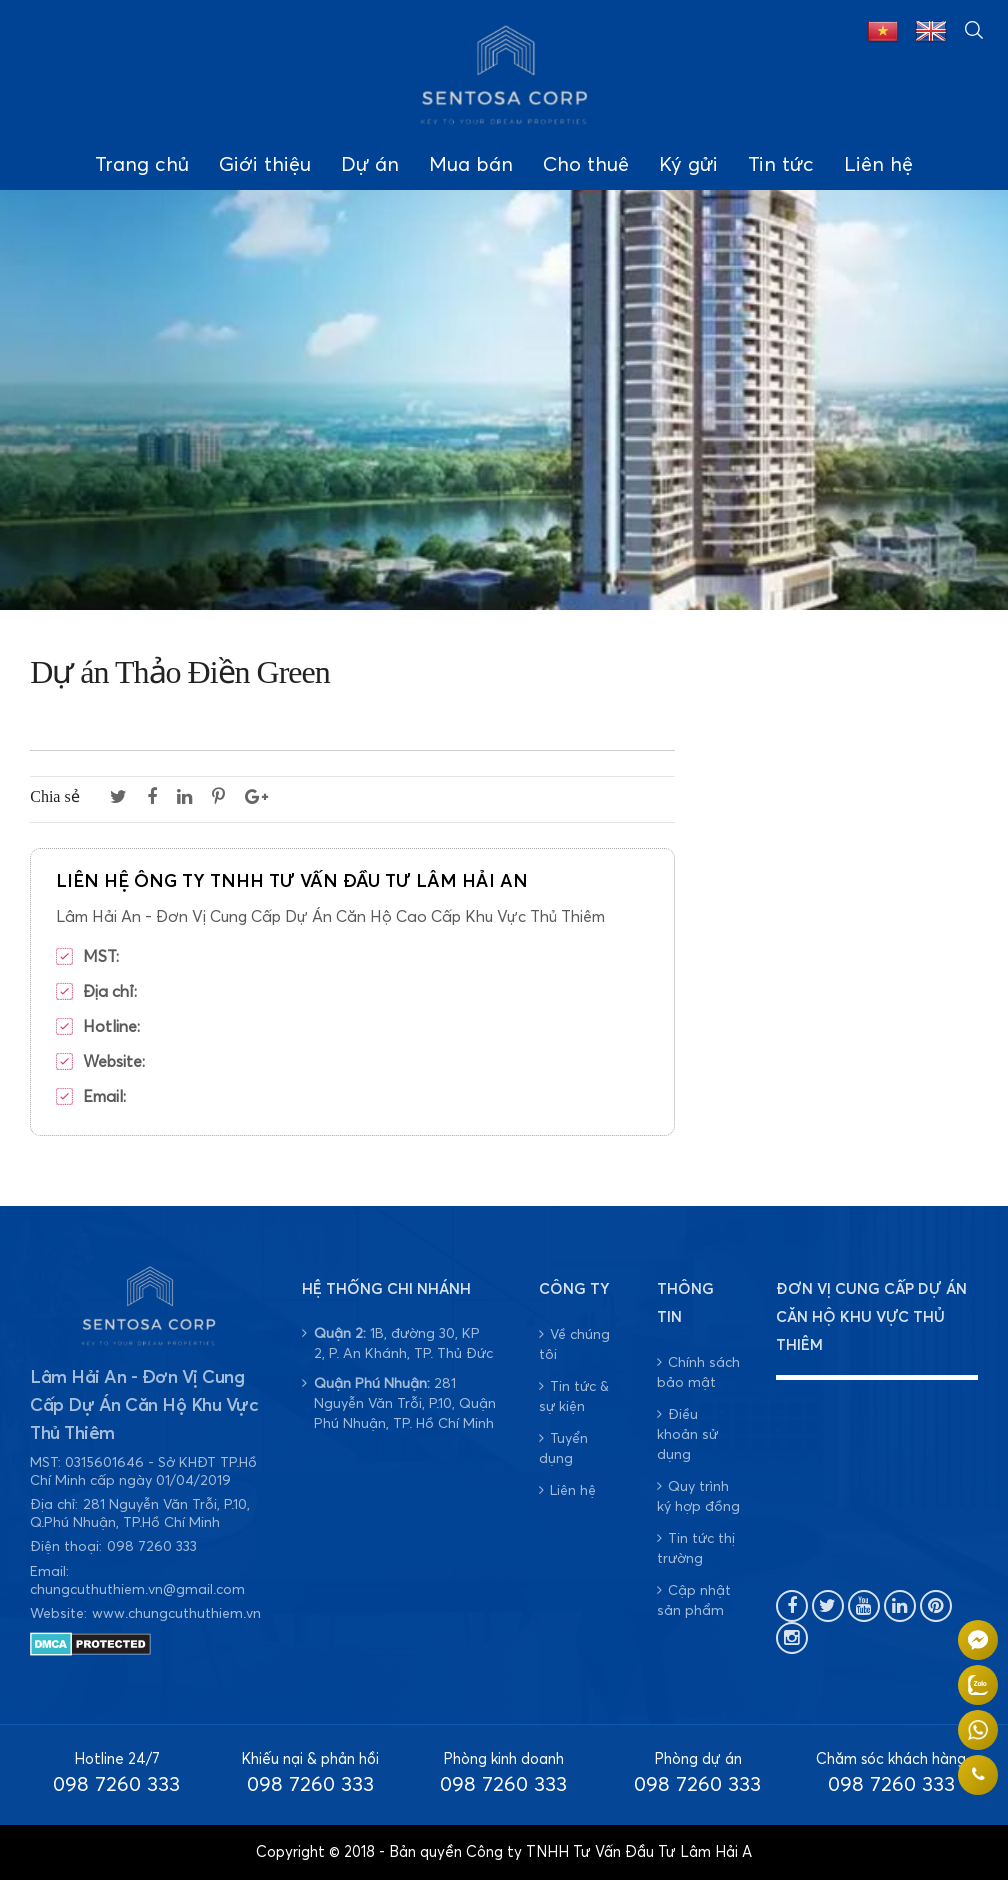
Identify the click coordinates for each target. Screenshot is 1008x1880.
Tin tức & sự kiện (574, 1396)
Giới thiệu (265, 165)
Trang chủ (142, 165)
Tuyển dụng (563, 1448)
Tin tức (781, 165)
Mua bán (471, 165)
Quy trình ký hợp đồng (698, 1496)
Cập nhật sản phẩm (694, 1600)
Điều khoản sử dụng (687, 1434)
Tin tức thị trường (696, 1548)
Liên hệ (878, 165)
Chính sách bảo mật (698, 1372)
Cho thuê (586, 165)
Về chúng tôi (574, 1344)
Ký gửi (688, 165)
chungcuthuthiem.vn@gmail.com (137, 1590)
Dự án (370, 165)
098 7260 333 (152, 1547)
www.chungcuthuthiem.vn (176, 1614)
